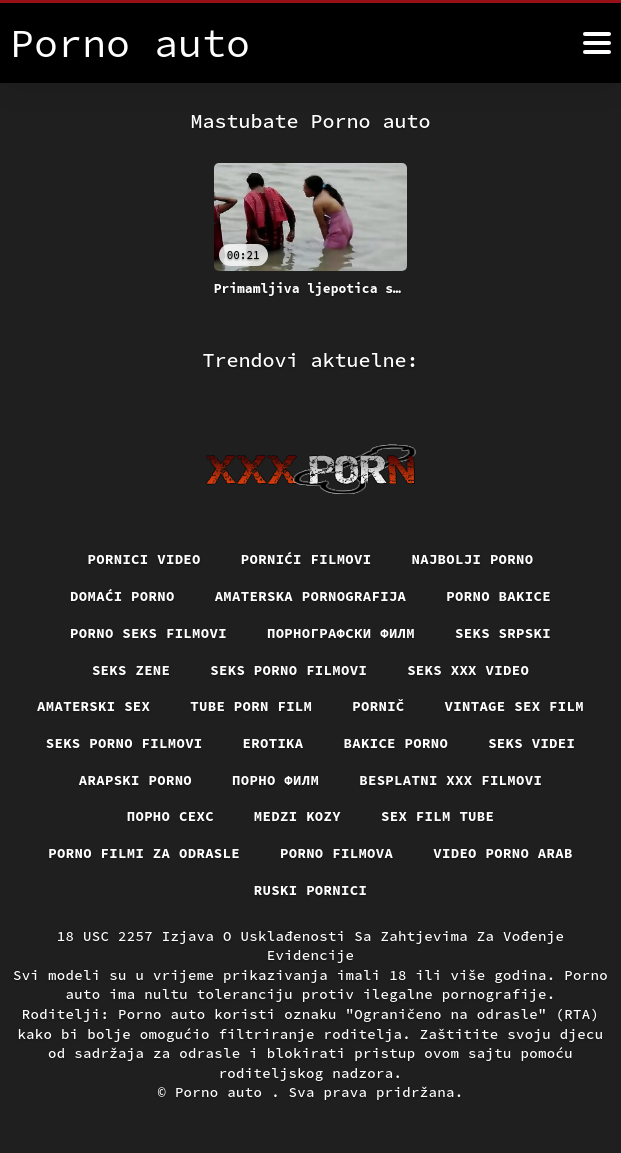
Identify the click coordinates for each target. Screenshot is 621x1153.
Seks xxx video (468, 669)
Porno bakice (499, 596)
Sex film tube (438, 817)
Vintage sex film (515, 706)
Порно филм (276, 780)
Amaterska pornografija (310, 596)
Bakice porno (396, 743)
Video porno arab (504, 853)
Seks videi (533, 743)
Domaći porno (121, 596)
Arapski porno (135, 780)
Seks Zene (130, 669)
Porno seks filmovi (148, 633)
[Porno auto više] (597, 43)
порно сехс (170, 817)
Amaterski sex (93, 706)
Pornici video (144, 559)
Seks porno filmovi (289, 669)
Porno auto (223, 1093)
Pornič (378, 706)
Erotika (272, 743)
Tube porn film (251, 706)
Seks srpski (504, 633)
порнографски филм (341, 633)
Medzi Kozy (298, 817)
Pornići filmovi (306, 559)
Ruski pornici (311, 890)
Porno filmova (337, 853)
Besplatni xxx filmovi (451, 780)
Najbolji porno (473, 559)
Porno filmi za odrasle (143, 853)
